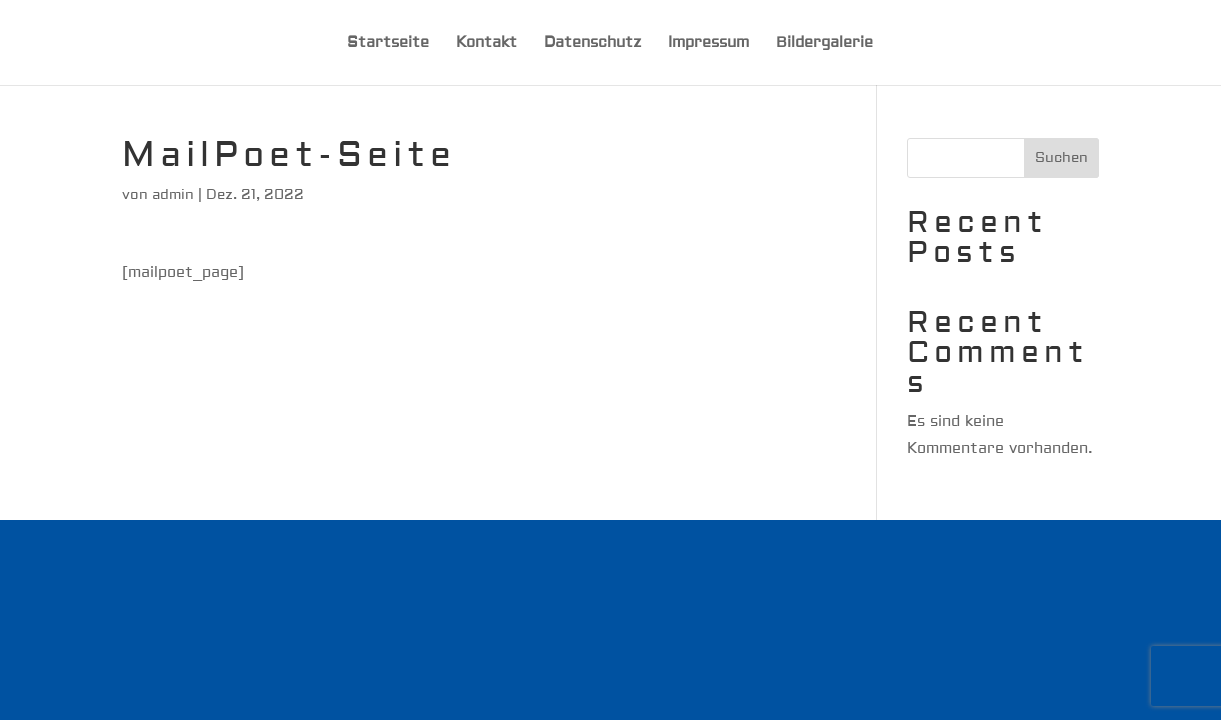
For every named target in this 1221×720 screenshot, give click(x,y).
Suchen (1061, 158)
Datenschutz (592, 44)
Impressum (708, 44)
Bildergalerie (824, 44)
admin (173, 195)
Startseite (388, 44)
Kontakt (486, 44)
